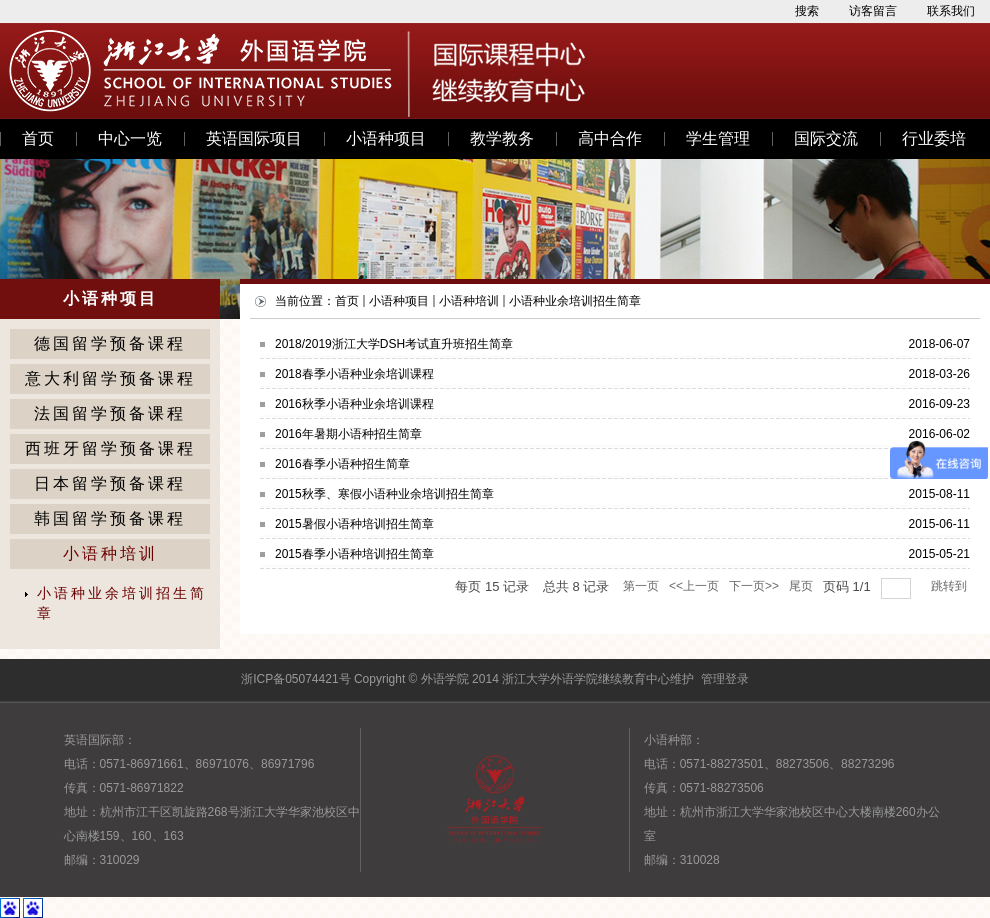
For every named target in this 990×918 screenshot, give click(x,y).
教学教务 (502, 138)
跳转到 (950, 586)
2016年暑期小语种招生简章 (348, 434)
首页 (38, 138)
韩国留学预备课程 (110, 518)
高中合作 (610, 138)
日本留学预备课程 (110, 483)
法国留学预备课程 (110, 413)
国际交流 (826, 138)
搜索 (807, 11)
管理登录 (725, 679)
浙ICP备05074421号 (295, 679)
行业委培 (934, 138)
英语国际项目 (254, 138)
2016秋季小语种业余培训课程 (354, 404)
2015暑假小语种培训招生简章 (354, 524)
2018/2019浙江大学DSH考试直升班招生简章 (394, 344)
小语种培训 (110, 553)
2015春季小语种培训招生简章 (354, 554)
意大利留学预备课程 (110, 378)
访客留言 (873, 11)
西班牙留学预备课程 (110, 448)
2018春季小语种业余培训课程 (354, 374)
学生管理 (718, 138)
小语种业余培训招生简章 (122, 603)
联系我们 (951, 11)
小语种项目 (386, 138)
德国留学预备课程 (110, 343)
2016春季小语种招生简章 (342, 464)
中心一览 (130, 138)
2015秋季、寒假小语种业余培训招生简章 (384, 494)
